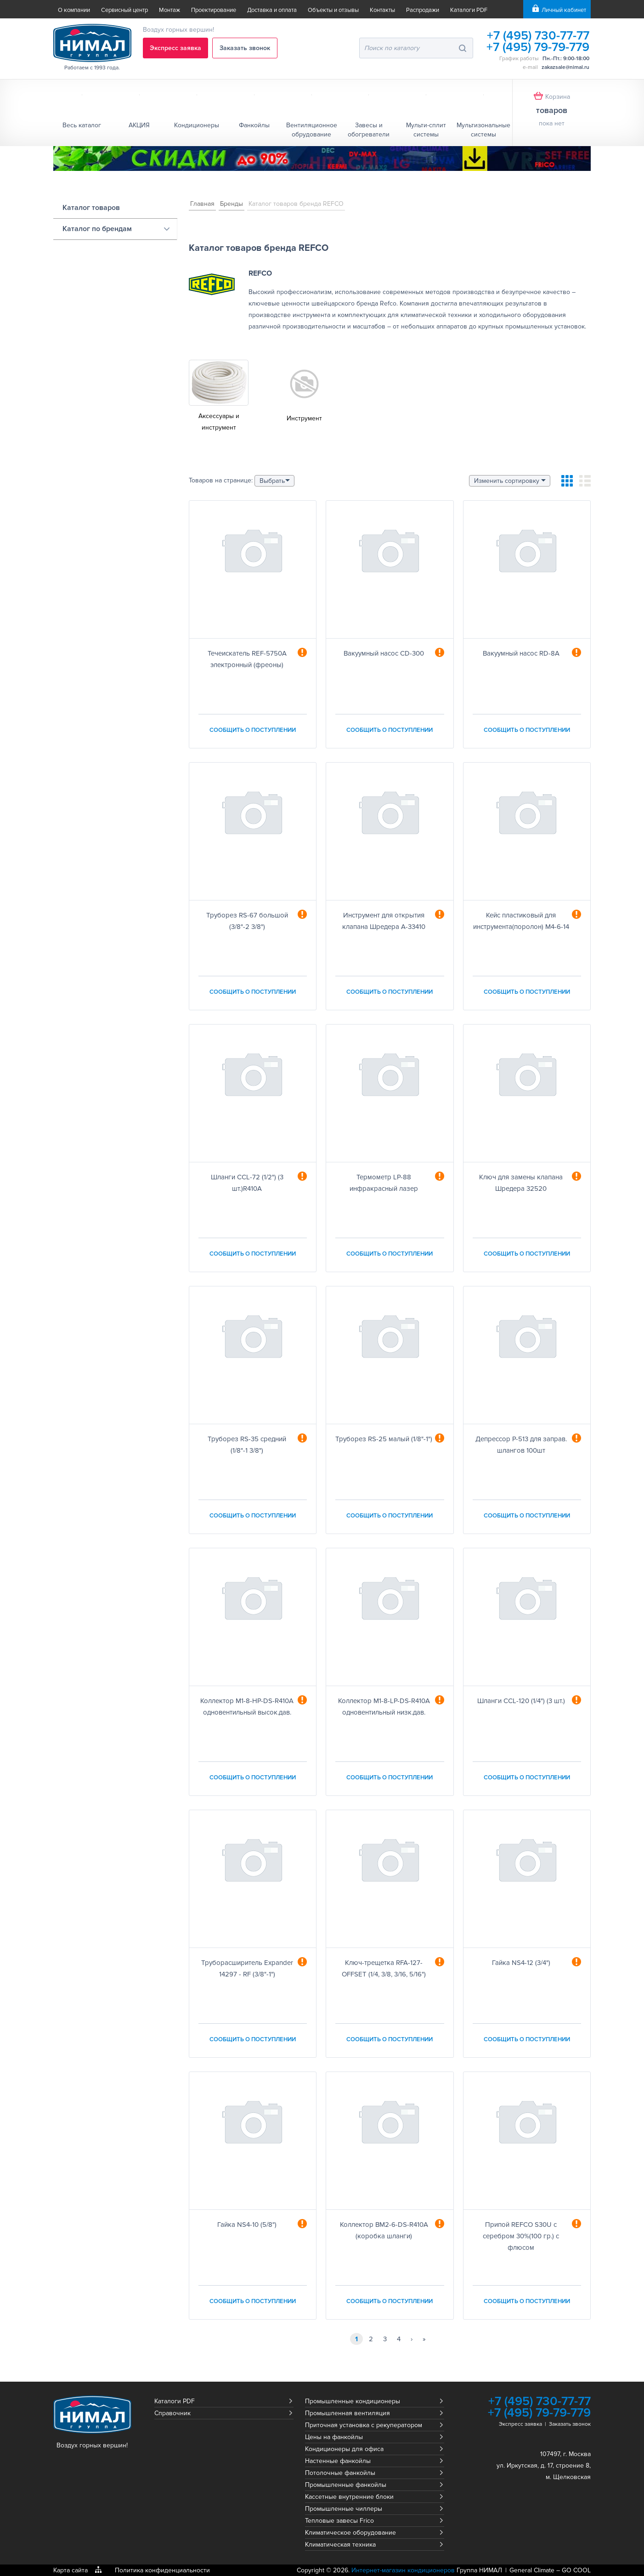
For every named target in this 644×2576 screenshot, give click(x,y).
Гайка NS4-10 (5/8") (247, 2224)
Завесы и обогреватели (369, 129)
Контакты (382, 10)
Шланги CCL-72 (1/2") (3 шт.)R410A (247, 1183)
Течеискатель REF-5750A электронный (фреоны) (247, 659)
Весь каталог (81, 125)
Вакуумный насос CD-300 (384, 653)
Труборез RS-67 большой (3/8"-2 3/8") (247, 921)
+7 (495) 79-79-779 (537, 47)
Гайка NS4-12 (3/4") (521, 1963)
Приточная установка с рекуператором (363, 2425)
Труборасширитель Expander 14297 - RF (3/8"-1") (247, 1968)
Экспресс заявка (175, 48)
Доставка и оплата (272, 10)
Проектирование (213, 10)
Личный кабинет (564, 10)
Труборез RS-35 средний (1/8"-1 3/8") (247, 1445)
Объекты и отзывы (333, 10)
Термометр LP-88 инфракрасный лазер (384, 1183)
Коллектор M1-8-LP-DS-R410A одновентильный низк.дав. (384, 1706)
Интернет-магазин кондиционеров (403, 2570)
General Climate (531, 2570)
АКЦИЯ (139, 125)
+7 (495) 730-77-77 (538, 35)
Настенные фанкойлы (338, 2461)
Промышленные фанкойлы (345, 2485)
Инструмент (304, 418)
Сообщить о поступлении (252, 730)
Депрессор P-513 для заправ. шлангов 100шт (521, 1445)
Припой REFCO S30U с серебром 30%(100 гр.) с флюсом (521, 2236)
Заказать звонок (245, 48)
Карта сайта (70, 2570)
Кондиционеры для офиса (344, 2449)
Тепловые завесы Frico (339, 2521)
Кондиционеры (196, 125)
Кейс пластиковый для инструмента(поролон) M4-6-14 (521, 921)
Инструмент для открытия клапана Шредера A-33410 (383, 921)
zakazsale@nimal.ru (565, 67)
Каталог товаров (91, 207)
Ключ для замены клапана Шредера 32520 (521, 1183)
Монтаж (169, 10)
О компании (74, 10)
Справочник (172, 2413)
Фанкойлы (254, 125)
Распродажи (422, 10)
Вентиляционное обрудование (311, 129)
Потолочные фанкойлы (340, 2473)
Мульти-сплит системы (426, 129)
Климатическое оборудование (350, 2532)
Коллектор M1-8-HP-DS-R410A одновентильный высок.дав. (247, 1706)
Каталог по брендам (97, 228)
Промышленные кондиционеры (352, 2401)
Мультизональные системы (483, 129)
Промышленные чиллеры (343, 2509)
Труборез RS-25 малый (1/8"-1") (383, 1439)
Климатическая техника (340, 2544)
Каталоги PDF (468, 10)
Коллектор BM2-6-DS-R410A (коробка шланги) (384, 2230)
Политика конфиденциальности (162, 2570)
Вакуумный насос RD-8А (521, 653)
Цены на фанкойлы (334, 2437)
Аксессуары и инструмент (218, 421)
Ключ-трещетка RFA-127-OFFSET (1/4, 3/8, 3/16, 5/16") (384, 1968)
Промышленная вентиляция (347, 2413)
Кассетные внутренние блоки (349, 2497)
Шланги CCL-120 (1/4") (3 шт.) (521, 1701)
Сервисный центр (124, 10)
